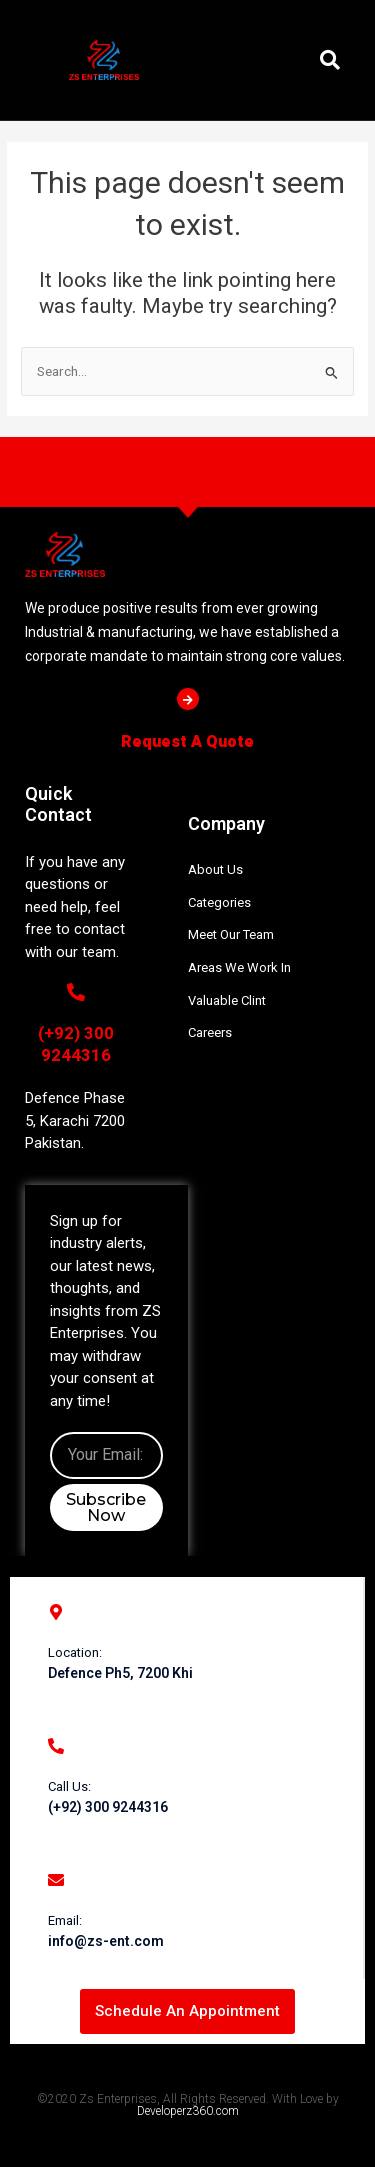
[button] (286, 60)
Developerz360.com (188, 2111)
